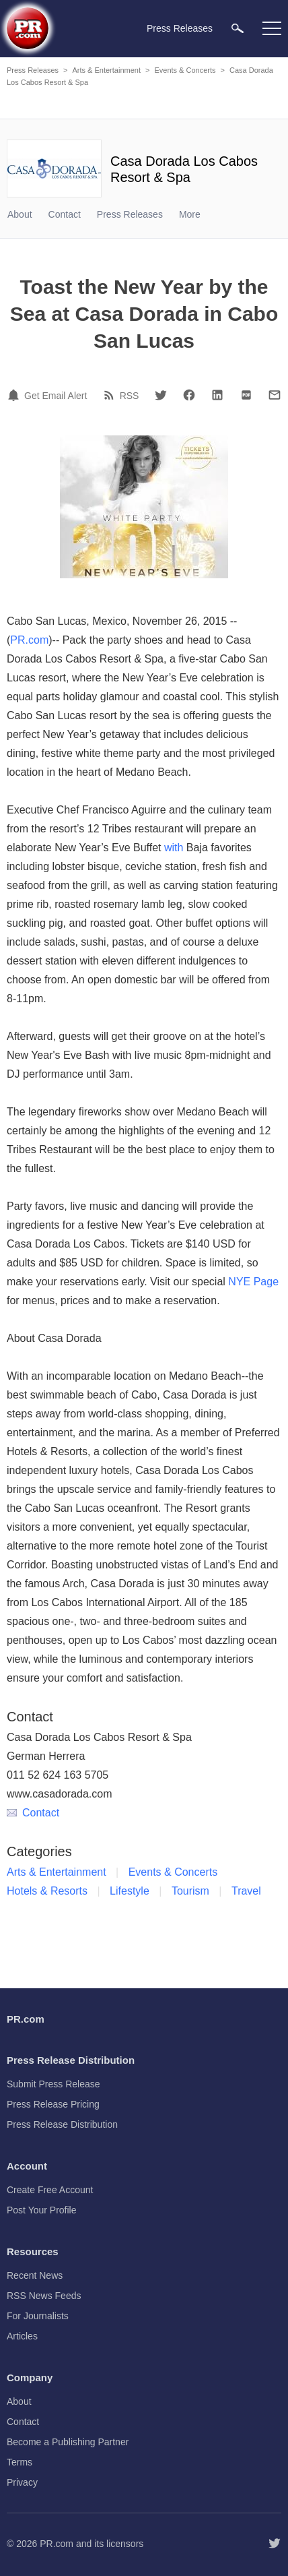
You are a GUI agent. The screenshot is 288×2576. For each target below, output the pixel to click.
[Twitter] (161, 395)
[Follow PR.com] (274, 2543)
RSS (129, 395)
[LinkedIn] (217, 395)
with (173, 847)
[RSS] (111, 395)
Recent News (35, 2275)
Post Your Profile (42, 2210)
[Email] (274, 395)
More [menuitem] (190, 214)
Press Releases (33, 70)
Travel (246, 1891)
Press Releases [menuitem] (180, 28)
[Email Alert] (15, 395)
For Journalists (38, 2315)
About (19, 214)
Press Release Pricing (53, 2104)
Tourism (190, 1891)
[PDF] (246, 395)
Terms (19, 2462)
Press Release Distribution (62, 2124)
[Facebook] (189, 395)
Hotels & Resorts (47, 1891)
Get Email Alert (55, 395)
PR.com (29, 640)
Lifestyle (129, 1891)
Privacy (22, 2482)
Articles (22, 2336)
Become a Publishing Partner (68, 2441)
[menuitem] (237, 28)
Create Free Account (50, 2189)
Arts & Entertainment (106, 70)
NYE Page (253, 1281)
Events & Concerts (184, 70)
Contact (64, 214)
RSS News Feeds (44, 2295)
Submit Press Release (53, 2084)
